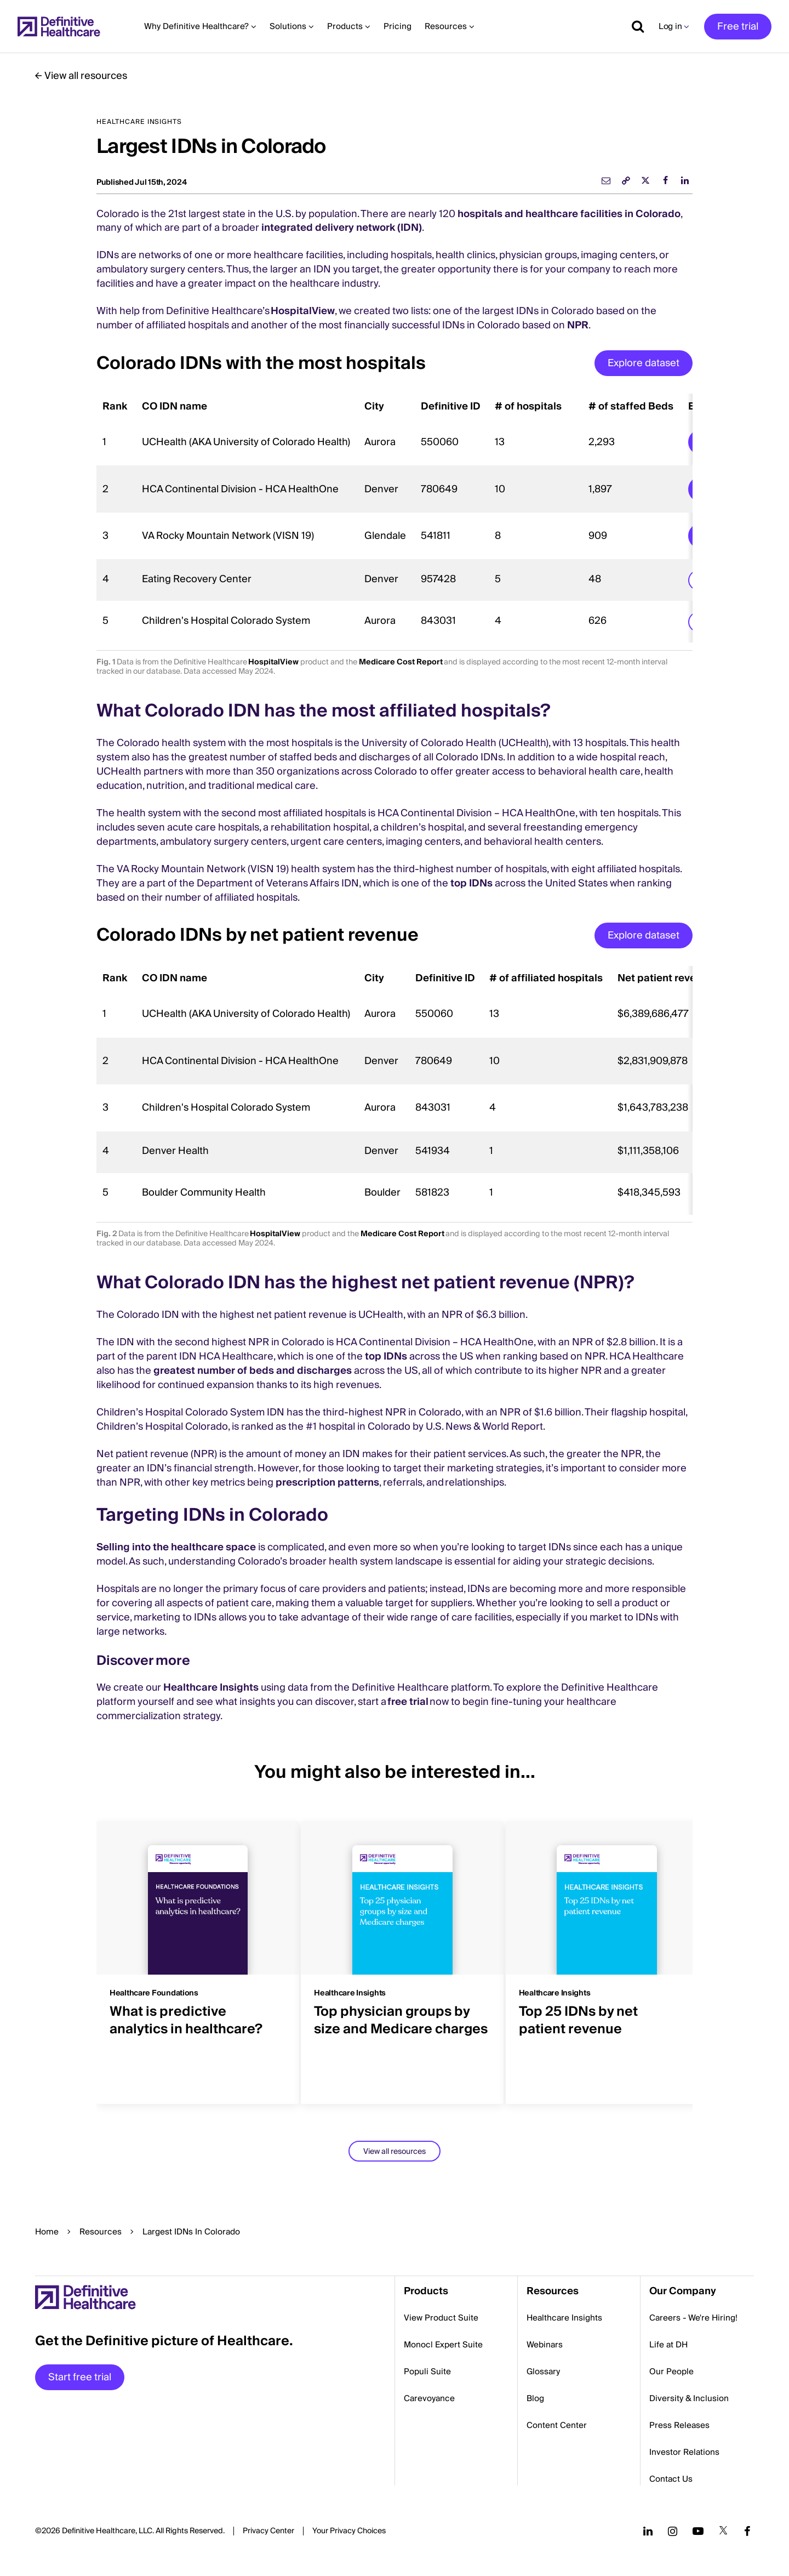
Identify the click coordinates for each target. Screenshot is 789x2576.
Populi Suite (427, 2371)
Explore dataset (643, 363)
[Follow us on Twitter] (723, 2531)
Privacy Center (268, 2531)
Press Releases (679, 2425)
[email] (606, 180)
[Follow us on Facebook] (747, 2531)
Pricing (397, 26)
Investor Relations (684, 2452)
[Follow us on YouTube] (698, 2531)
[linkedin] (685, 180)
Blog (535, 2398)
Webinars (545, 2345)
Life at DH (668, 2345)
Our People (671, 2371)
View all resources (85, 76)
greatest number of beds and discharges (252, 1370)
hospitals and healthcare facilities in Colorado (569, 214)
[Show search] (634, 26)
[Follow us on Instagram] (672, 2531)
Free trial (737, 26)
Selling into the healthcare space (176, 1547)
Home (47, 2232)
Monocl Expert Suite (443, 2345)
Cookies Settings (349, 2532)
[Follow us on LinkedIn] (648, 2531)
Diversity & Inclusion (689, 2398)
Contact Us (671, 2479)
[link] (625, 180)
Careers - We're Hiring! (693, 2318)
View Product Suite (441, 2318)
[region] (394, 518)
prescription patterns (327, 1482)
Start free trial (79, 2377)
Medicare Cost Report (401, 662)
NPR (577, 325)
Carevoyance (429, 2398)
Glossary (543, 2371)
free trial (407, 1701)
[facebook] (665, 180)
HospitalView (303, 311)
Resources (100, 2232)
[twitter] (645, 180)
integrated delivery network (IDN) (341, 227)
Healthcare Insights (211, 1687)
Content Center (557, 2425)
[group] (190, 1956)
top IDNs (471, 883)
